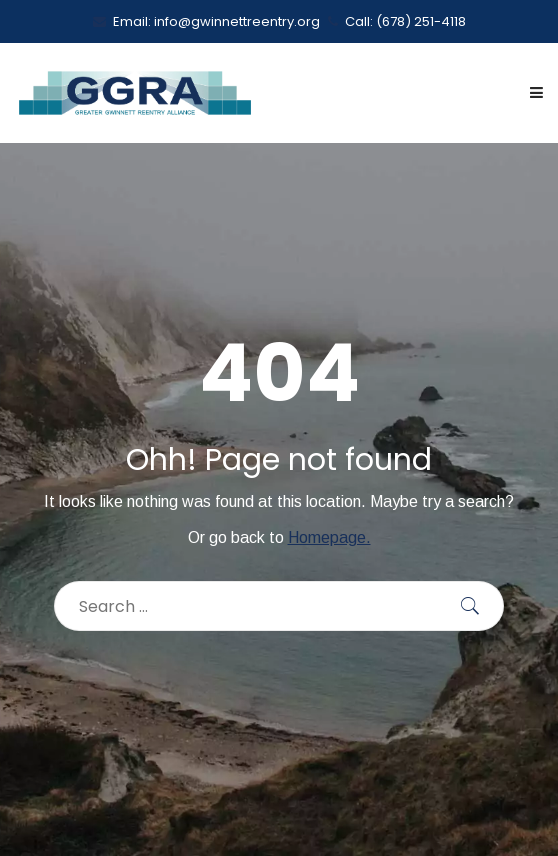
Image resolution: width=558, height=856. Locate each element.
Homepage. (329, 537)
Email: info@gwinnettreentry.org (206, 21)
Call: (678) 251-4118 (397, 21)
